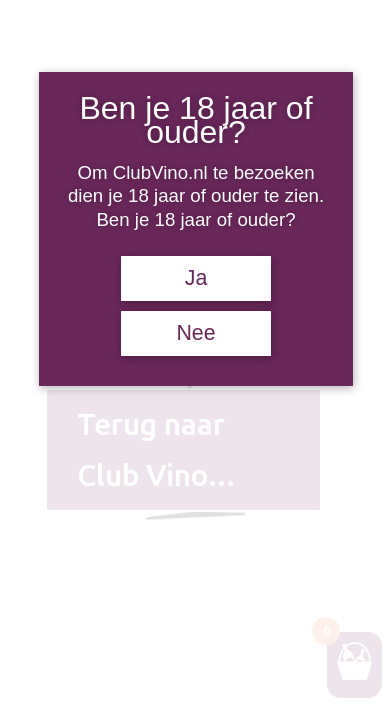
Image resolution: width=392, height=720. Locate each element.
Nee (195, 333)
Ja (196, 278)
